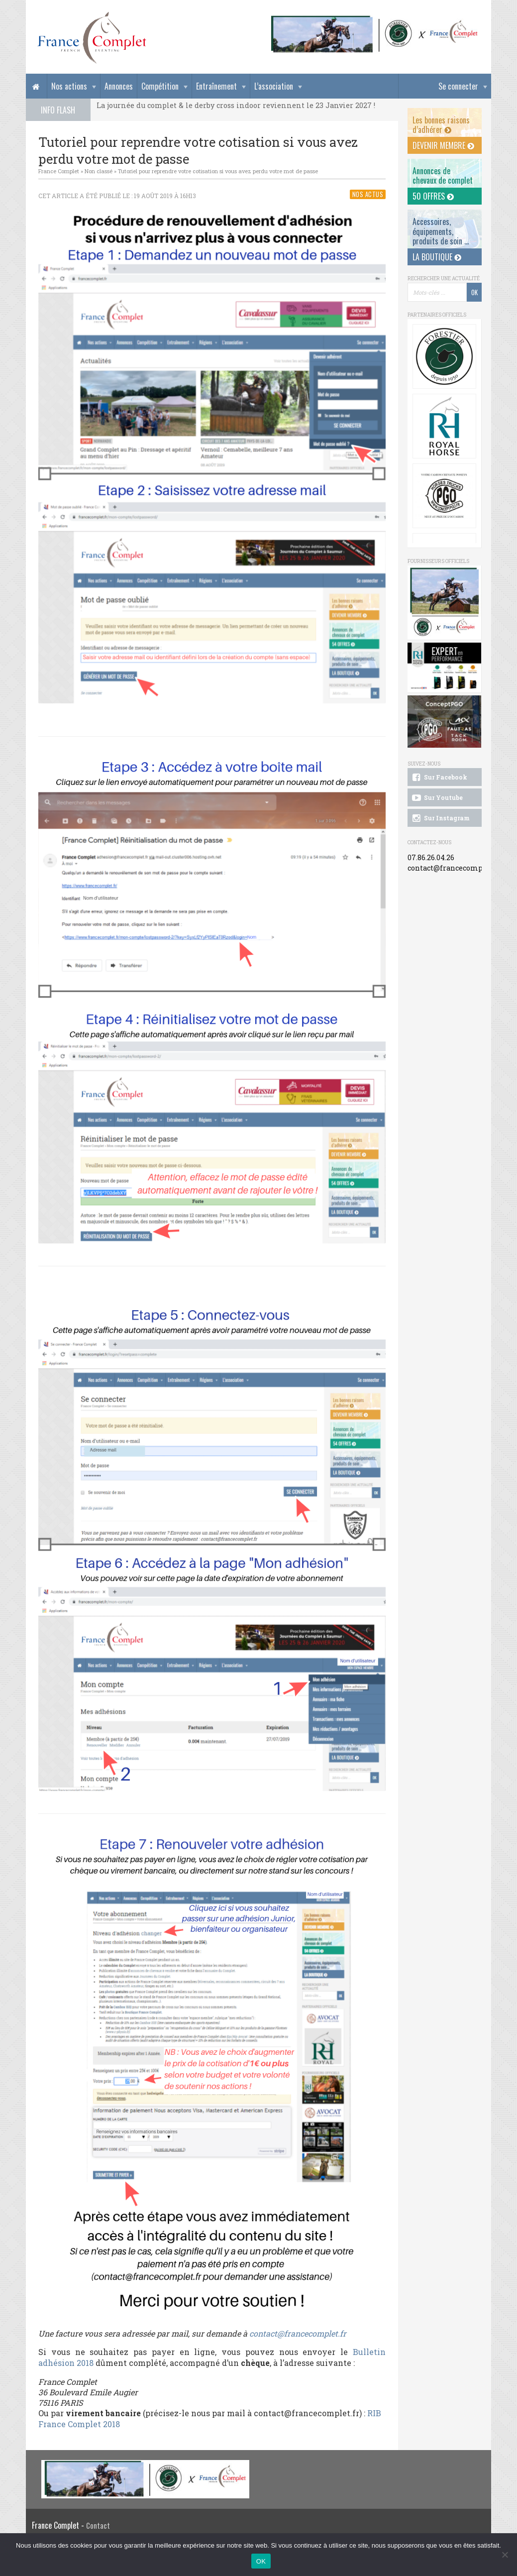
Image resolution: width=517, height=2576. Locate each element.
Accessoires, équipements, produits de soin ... (441, 231)
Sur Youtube (437, 797)
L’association (273, 86)
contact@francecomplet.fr (297, 2333)
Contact (98, 2525)
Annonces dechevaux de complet (443, 175)
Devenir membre (443, 145)
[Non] (505, 2555)
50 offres (433, 196)
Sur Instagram (440, 818)
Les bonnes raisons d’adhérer (441, 124)
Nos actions (69, 86)
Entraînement (216, 86)
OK (261, 2561)
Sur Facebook (439, 777)
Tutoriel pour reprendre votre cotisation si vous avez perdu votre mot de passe (218, 171)
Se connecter (458, 86)
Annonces (118, 86)
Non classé (98, 171)
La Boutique (437, 257)
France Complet (58, 171)
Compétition (160, 86)
